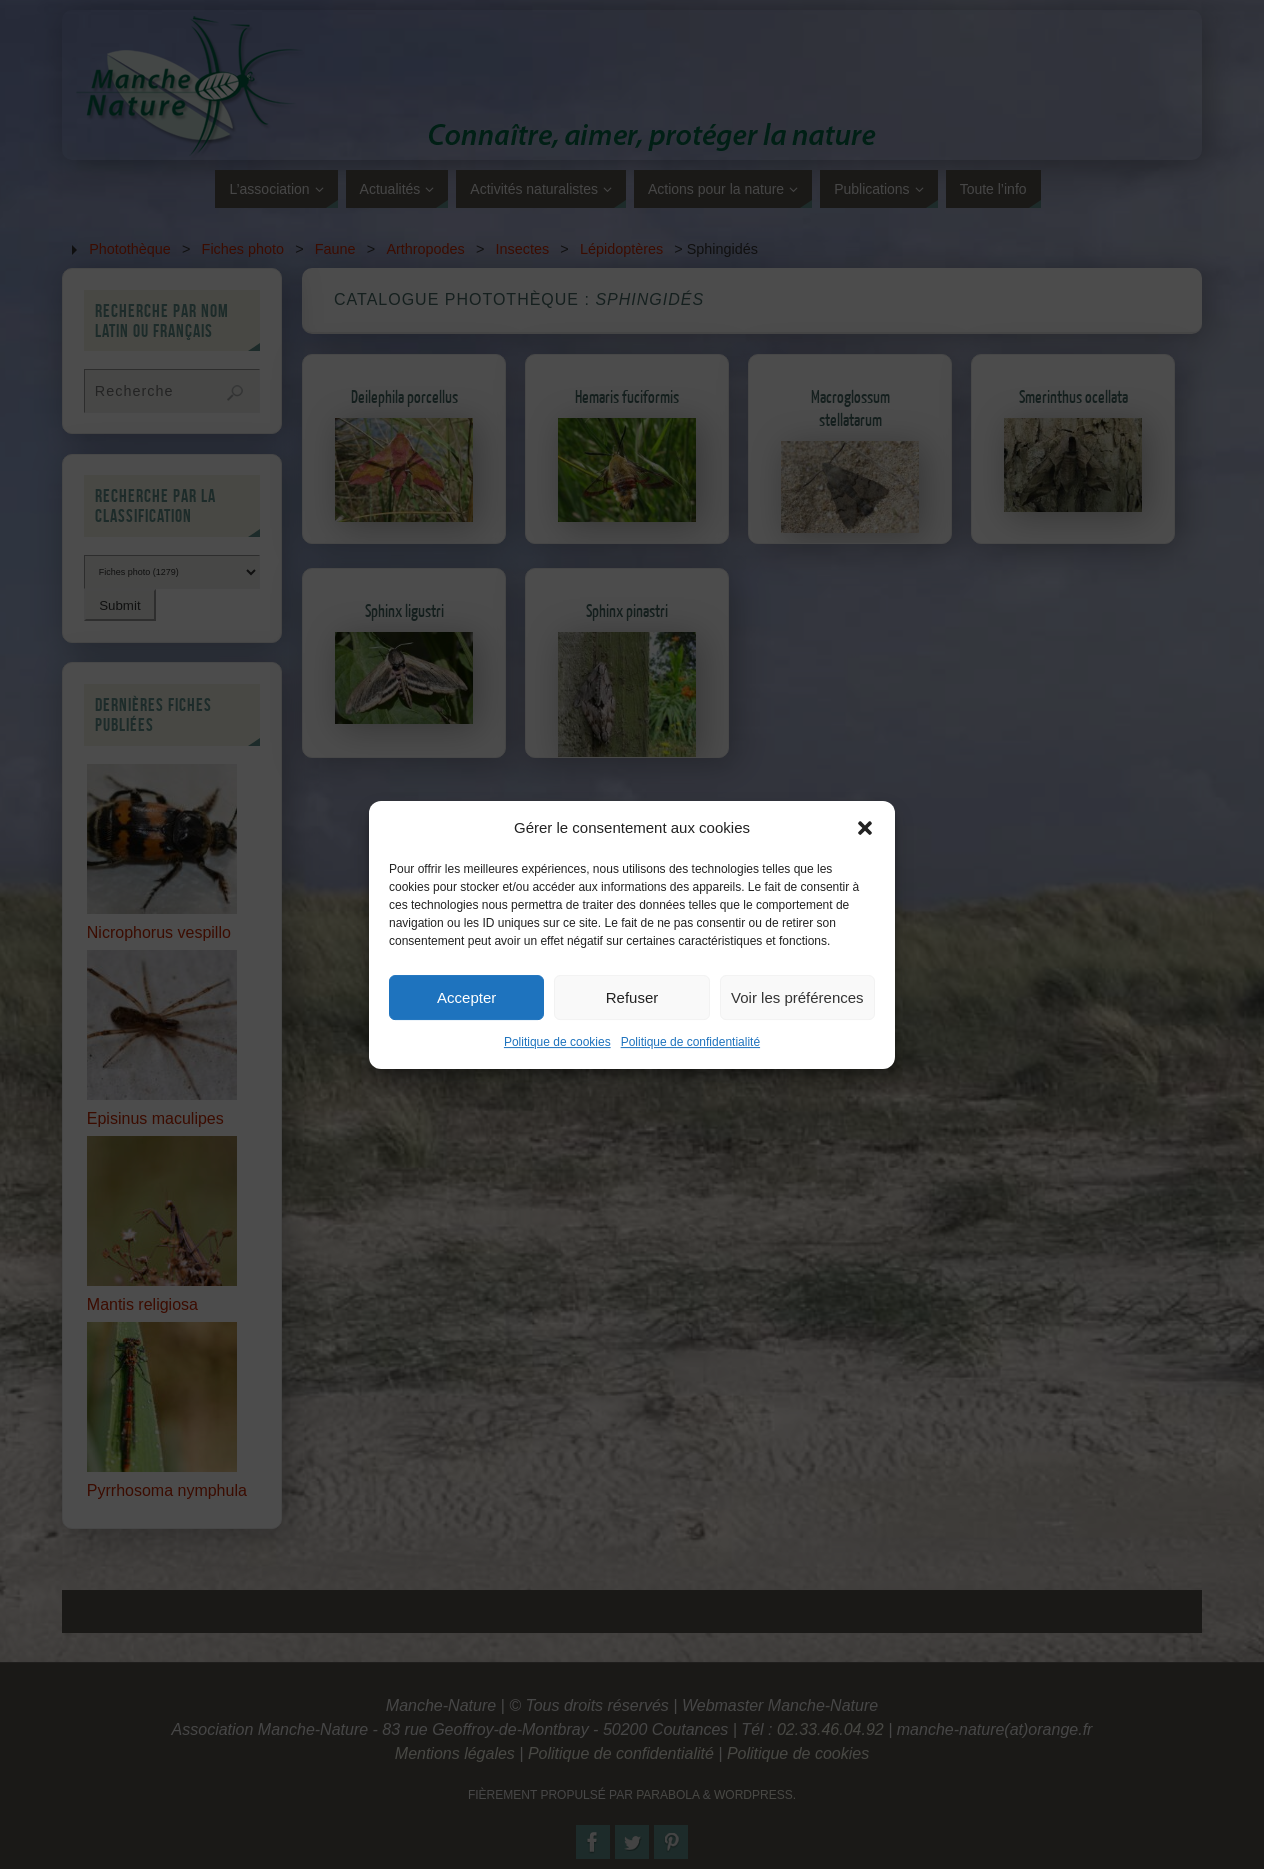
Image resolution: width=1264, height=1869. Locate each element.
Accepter (466, 1022)
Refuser (632, 1022)
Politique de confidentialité (690, 1068)
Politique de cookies (557, 1068)
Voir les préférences (797, 1022)
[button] (865, 854)
